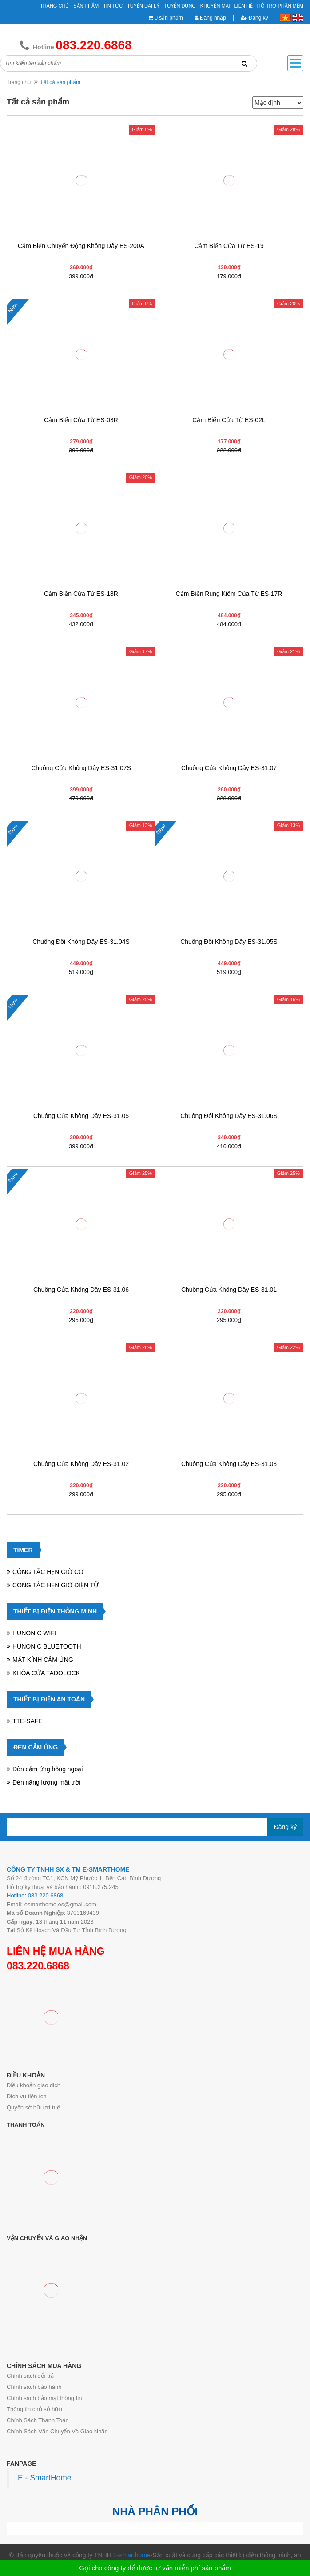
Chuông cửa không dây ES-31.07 (229, 767)
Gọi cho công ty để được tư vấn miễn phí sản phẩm (155, 2568)
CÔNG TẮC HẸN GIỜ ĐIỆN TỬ (55, 1585)
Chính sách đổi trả (30, 2375)
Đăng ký (254, 18)
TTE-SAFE (27, 1721)
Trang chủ (54, 5)
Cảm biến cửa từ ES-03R (81, 419)
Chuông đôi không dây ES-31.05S (229, 941)
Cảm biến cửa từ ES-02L (228, 419)
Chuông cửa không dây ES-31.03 (229, 1463)
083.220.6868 (38, 1966)
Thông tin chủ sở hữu (34, 2409)
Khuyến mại (215, 5)
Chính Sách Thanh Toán (38, 2420)
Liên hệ (243, 5)
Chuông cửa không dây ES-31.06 (81, 1289)
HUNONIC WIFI (34, 1633)
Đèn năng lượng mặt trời (46, 1782)
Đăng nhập (210, 18)
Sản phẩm (86, 5)
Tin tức (113, 5)
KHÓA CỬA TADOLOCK (46, 1673)
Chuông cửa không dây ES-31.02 (81, 1463)
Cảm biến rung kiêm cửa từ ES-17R (229, 593)
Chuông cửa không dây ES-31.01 (229, 1289)
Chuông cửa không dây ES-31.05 (81, 1115)
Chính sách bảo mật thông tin (44, 2398)
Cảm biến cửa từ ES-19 (229, 245)
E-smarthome (132, 2555)
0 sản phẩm (169, 18)
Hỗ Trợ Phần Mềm (280, 5)
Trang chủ (19, 82)
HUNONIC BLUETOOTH (46, 1646)
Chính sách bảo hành (34, 2387)
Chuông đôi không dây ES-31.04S (81, 941)
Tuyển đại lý (143, 5)
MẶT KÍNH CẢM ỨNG (42, 1659)
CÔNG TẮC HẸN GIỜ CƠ (47, 1571)
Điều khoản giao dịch (33, 2085)
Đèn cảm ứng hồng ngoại (47, 1769)
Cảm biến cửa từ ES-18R (81, 593)
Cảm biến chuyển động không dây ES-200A (81, 245)
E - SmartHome (45, 2477)
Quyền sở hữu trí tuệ (33, 2107)
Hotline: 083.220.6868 (35, 1895)
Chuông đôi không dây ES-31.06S (229, 1115)
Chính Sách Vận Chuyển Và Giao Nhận (57, 2431)
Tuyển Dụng (179, 5)
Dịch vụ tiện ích (27, 2096)
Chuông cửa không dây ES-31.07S (81, 767)
